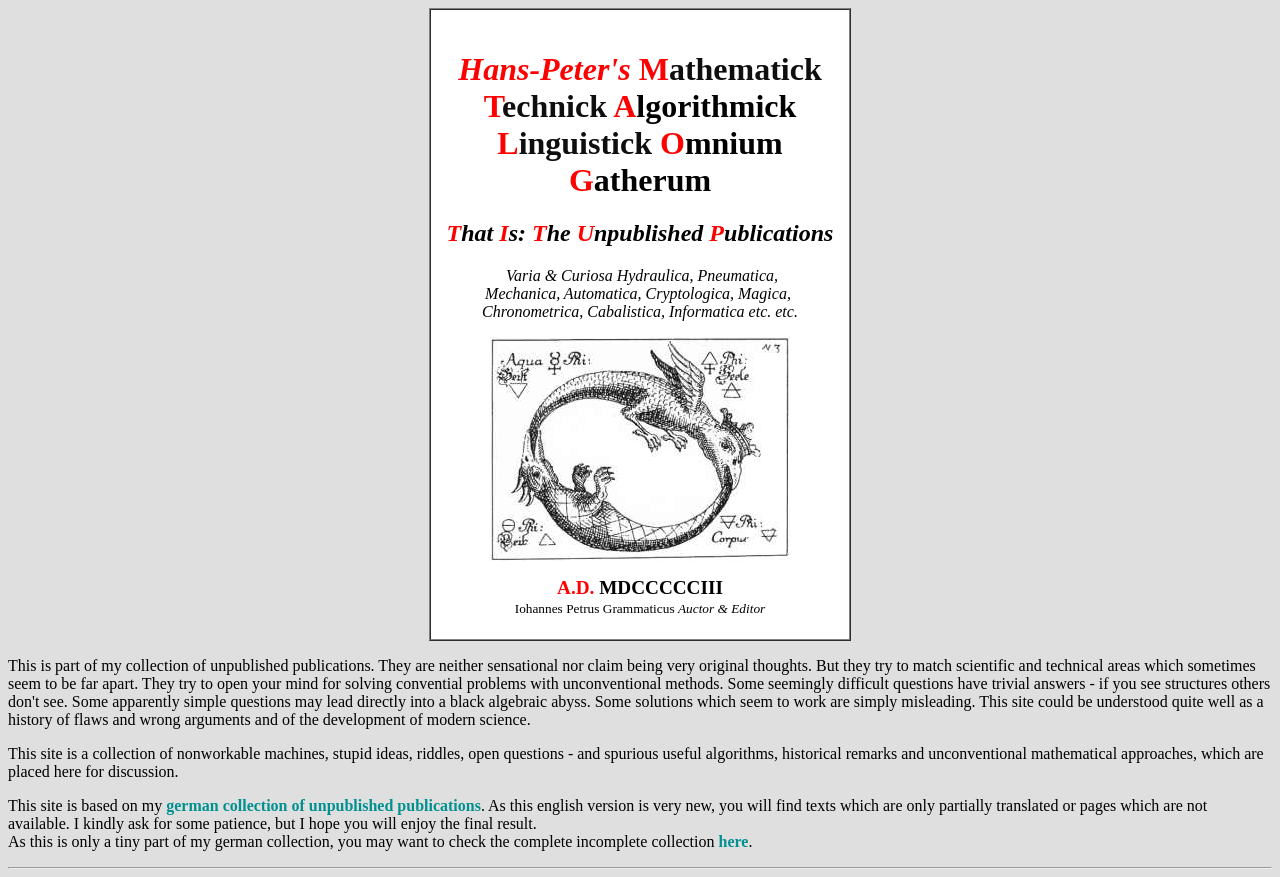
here (733, 841)
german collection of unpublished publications (323, 805)
